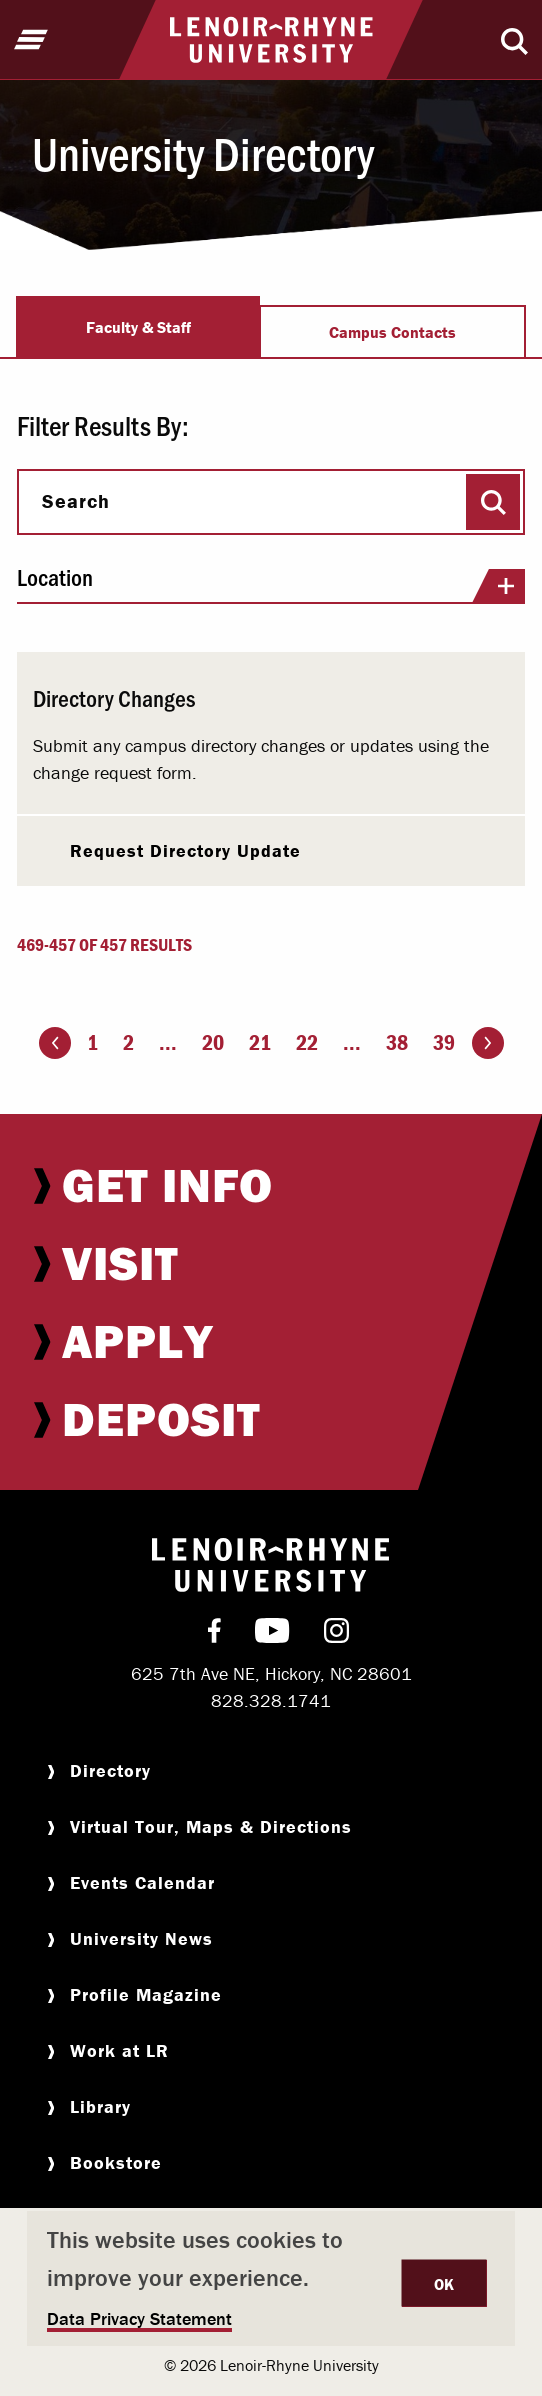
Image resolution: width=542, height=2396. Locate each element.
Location (271, 584)
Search (76, 501)
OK (444, 2284)
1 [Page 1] (92, 1042)
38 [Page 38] (397, 1042)
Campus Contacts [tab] (392, 332)
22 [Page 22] (307, 1042)
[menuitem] (271, 1185)
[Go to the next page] (488, 1043)
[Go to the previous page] (55, 1043)
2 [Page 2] (128, 1042)
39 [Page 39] (444, 1042)
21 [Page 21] (260, 1042)
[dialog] (271, 2278)
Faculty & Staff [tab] (138, 327)
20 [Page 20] (213, 1042)
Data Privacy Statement (139, 2318)
